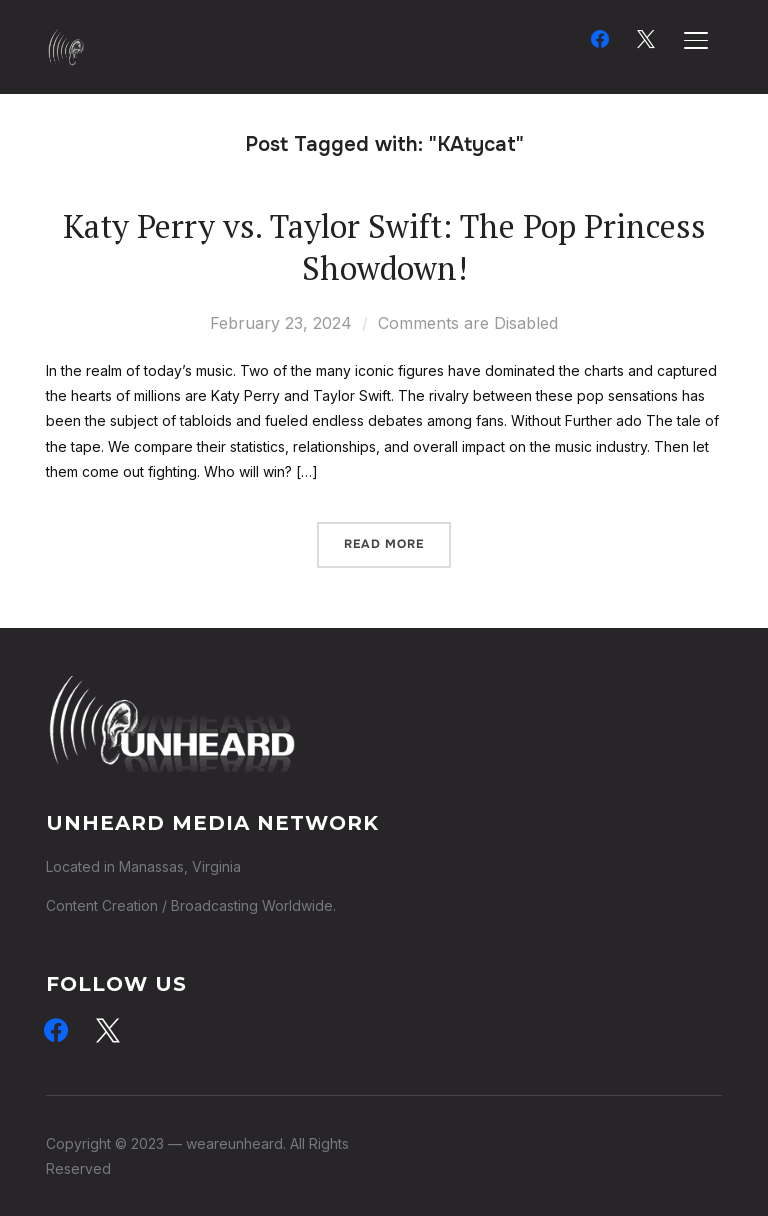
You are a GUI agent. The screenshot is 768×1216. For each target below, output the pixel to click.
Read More (384, 544)
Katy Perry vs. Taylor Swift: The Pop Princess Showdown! (384, 247)
